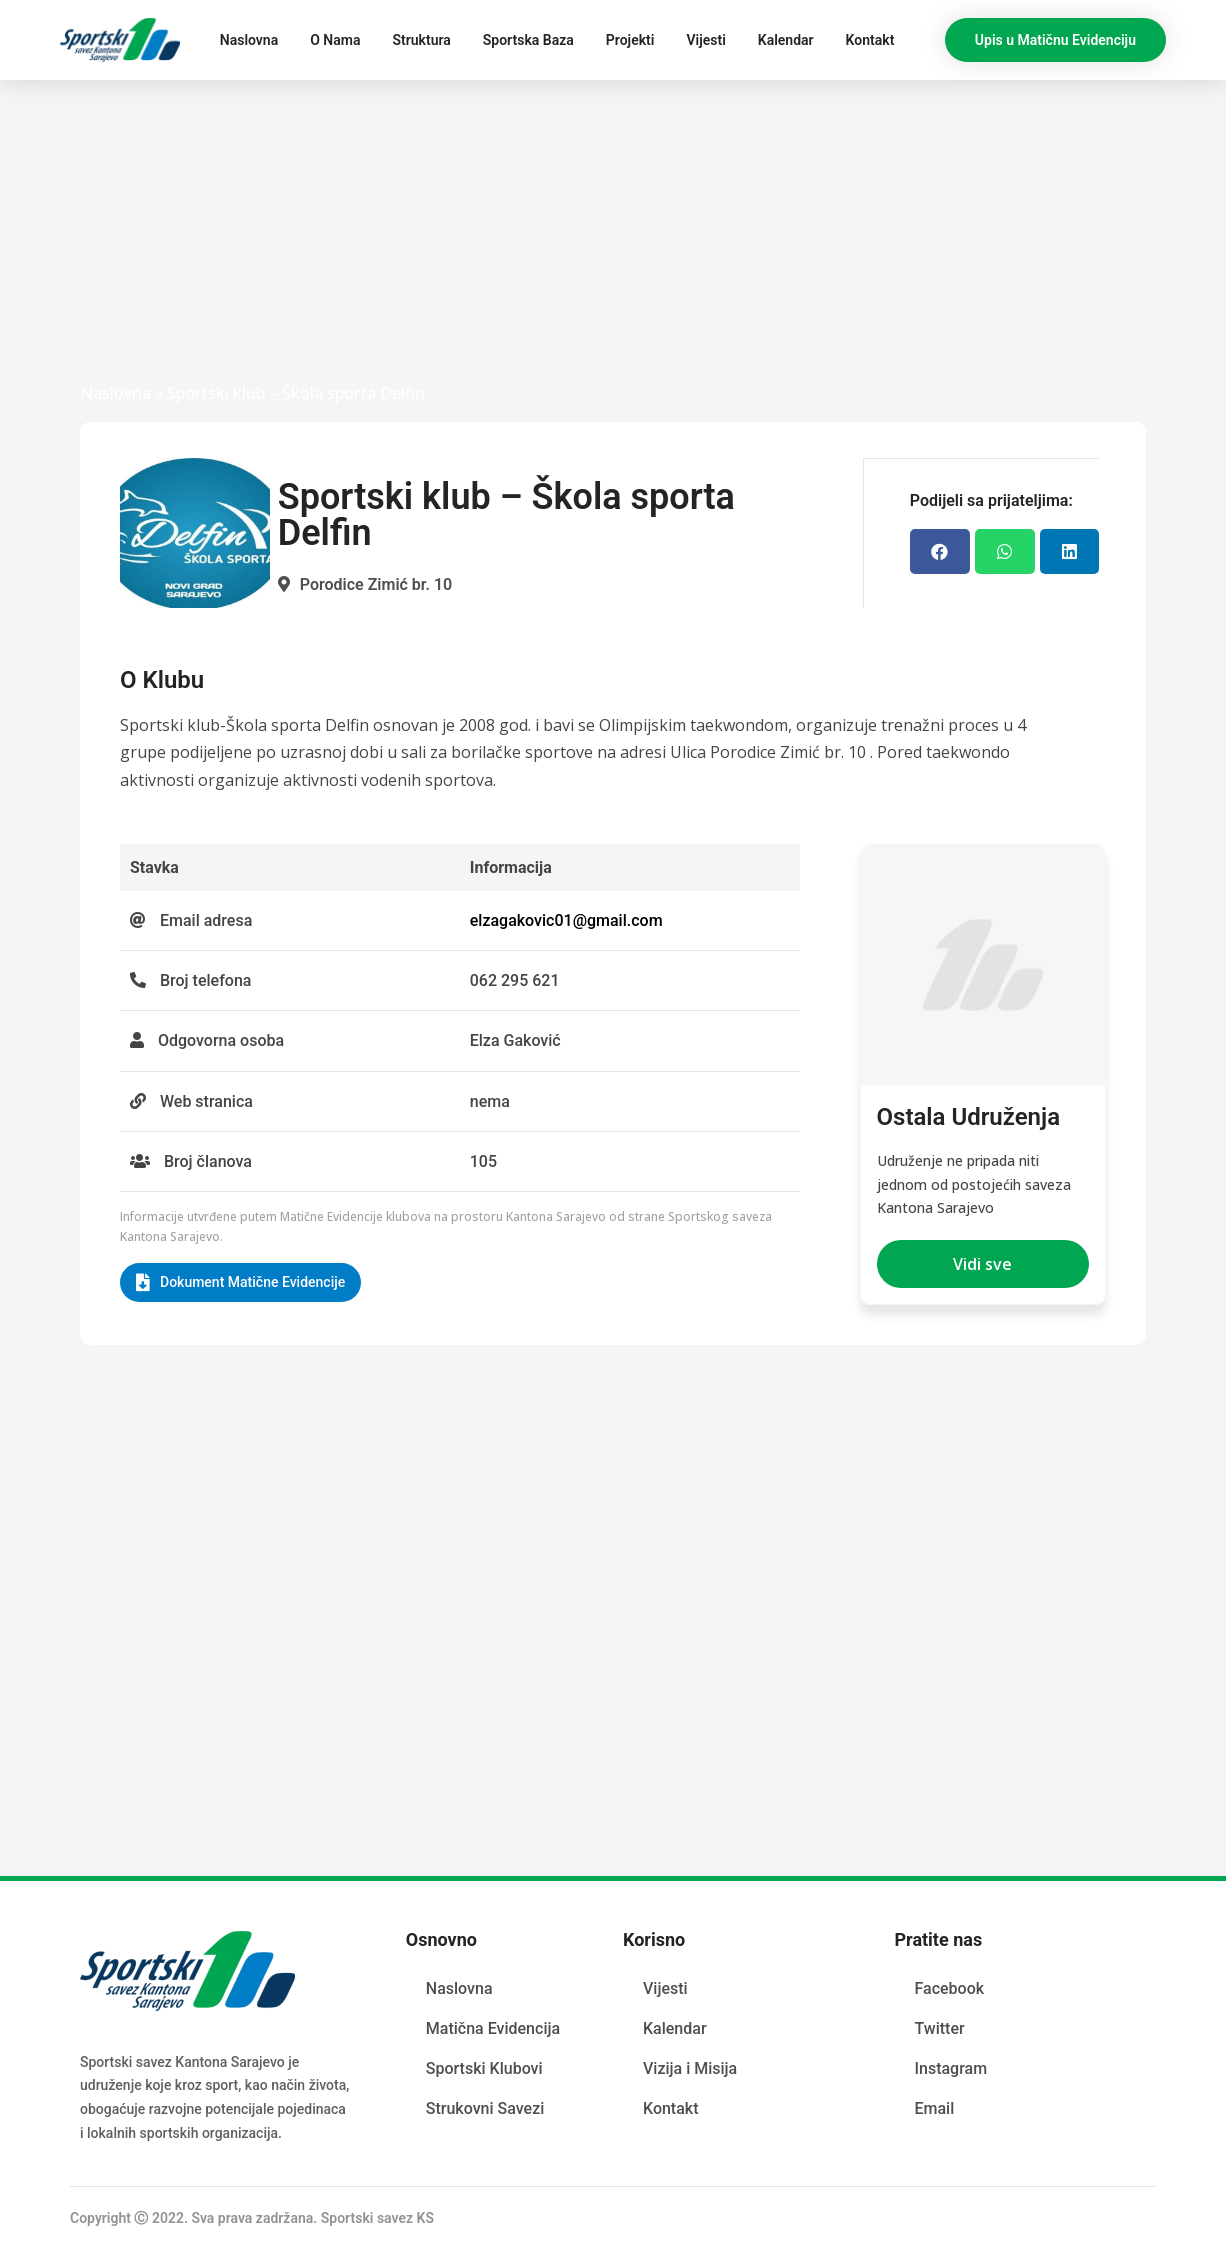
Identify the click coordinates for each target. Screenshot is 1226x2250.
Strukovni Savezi (485, 2107)
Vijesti (705, 40)
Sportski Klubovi (484, 2067)
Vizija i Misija (690, 2067)
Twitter (939, 2027)
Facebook (949, 1987)
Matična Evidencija (493, 2027)
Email (934, 2107)
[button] (1055, 40)
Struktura (421, 40)
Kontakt (870, 40)
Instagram (950, 2067)
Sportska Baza (528, 40)
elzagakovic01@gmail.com (566, 920)
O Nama (335, 40)
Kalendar (786, 40)
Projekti (630, 40)
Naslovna (249, 40)
